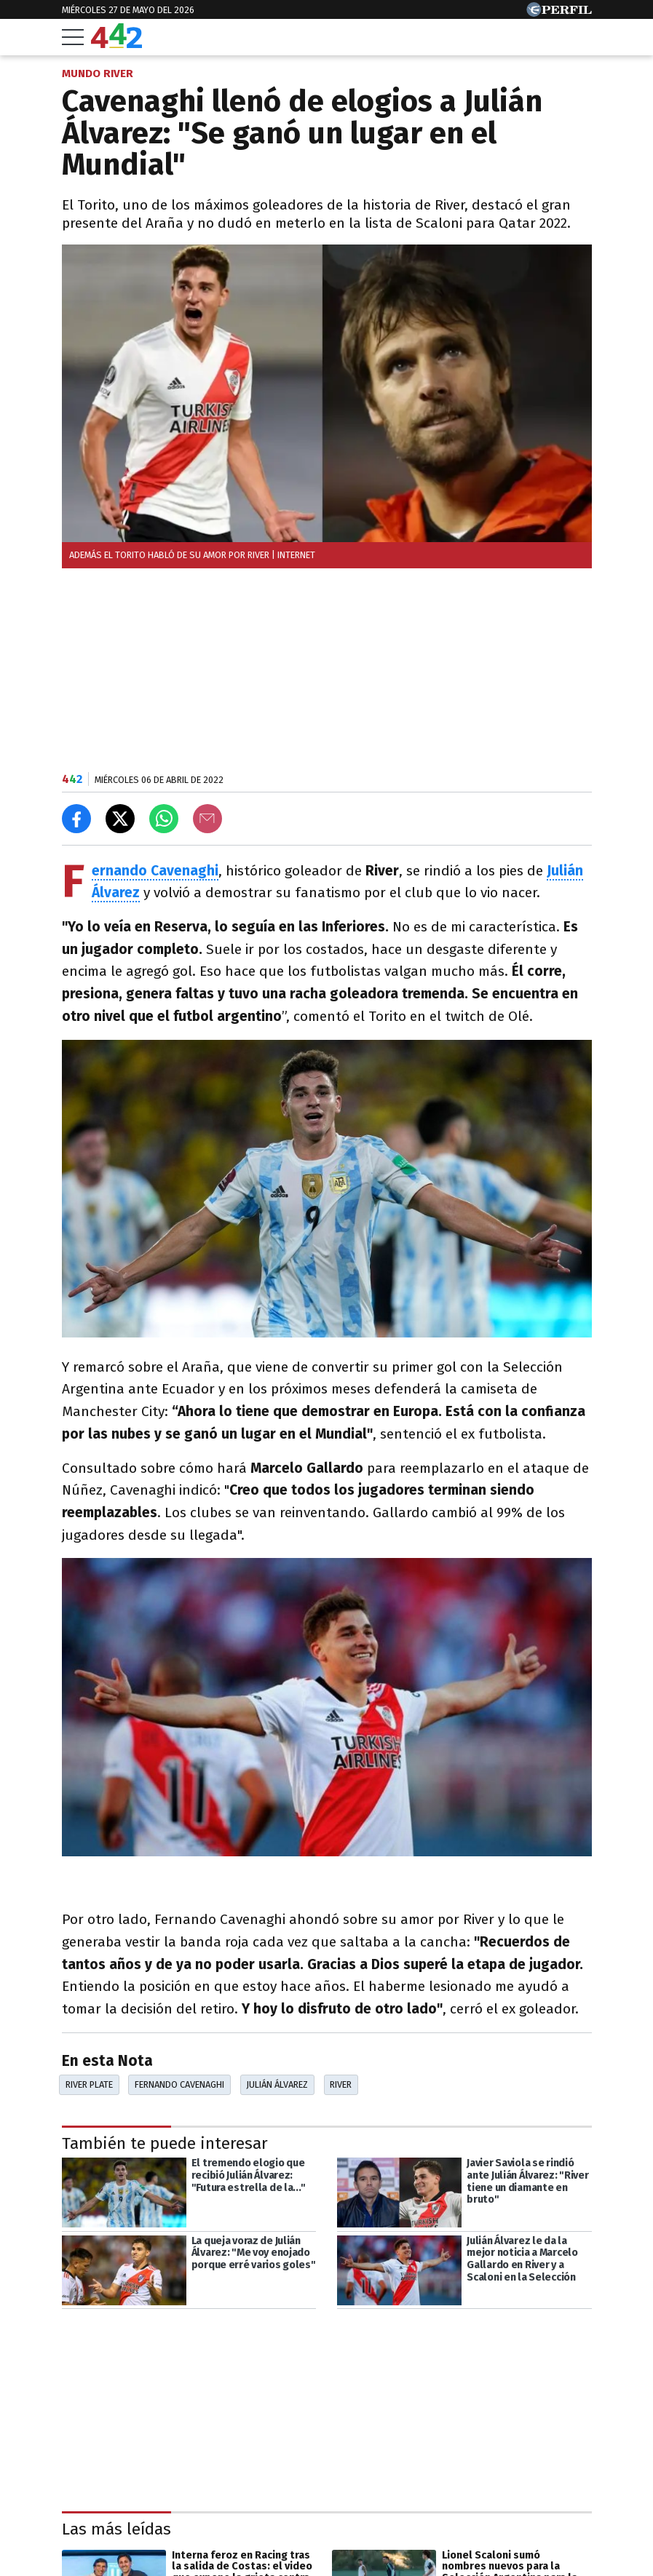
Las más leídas (116, 2529)
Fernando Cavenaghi (179, 2084)
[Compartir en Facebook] (76, 818)
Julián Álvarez (277, 2084)
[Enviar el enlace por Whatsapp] (163, 818)
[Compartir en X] (120, 818)
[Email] (207, 818)
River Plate (89, 2084)
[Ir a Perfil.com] (559, 13)
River (341, 2084)
